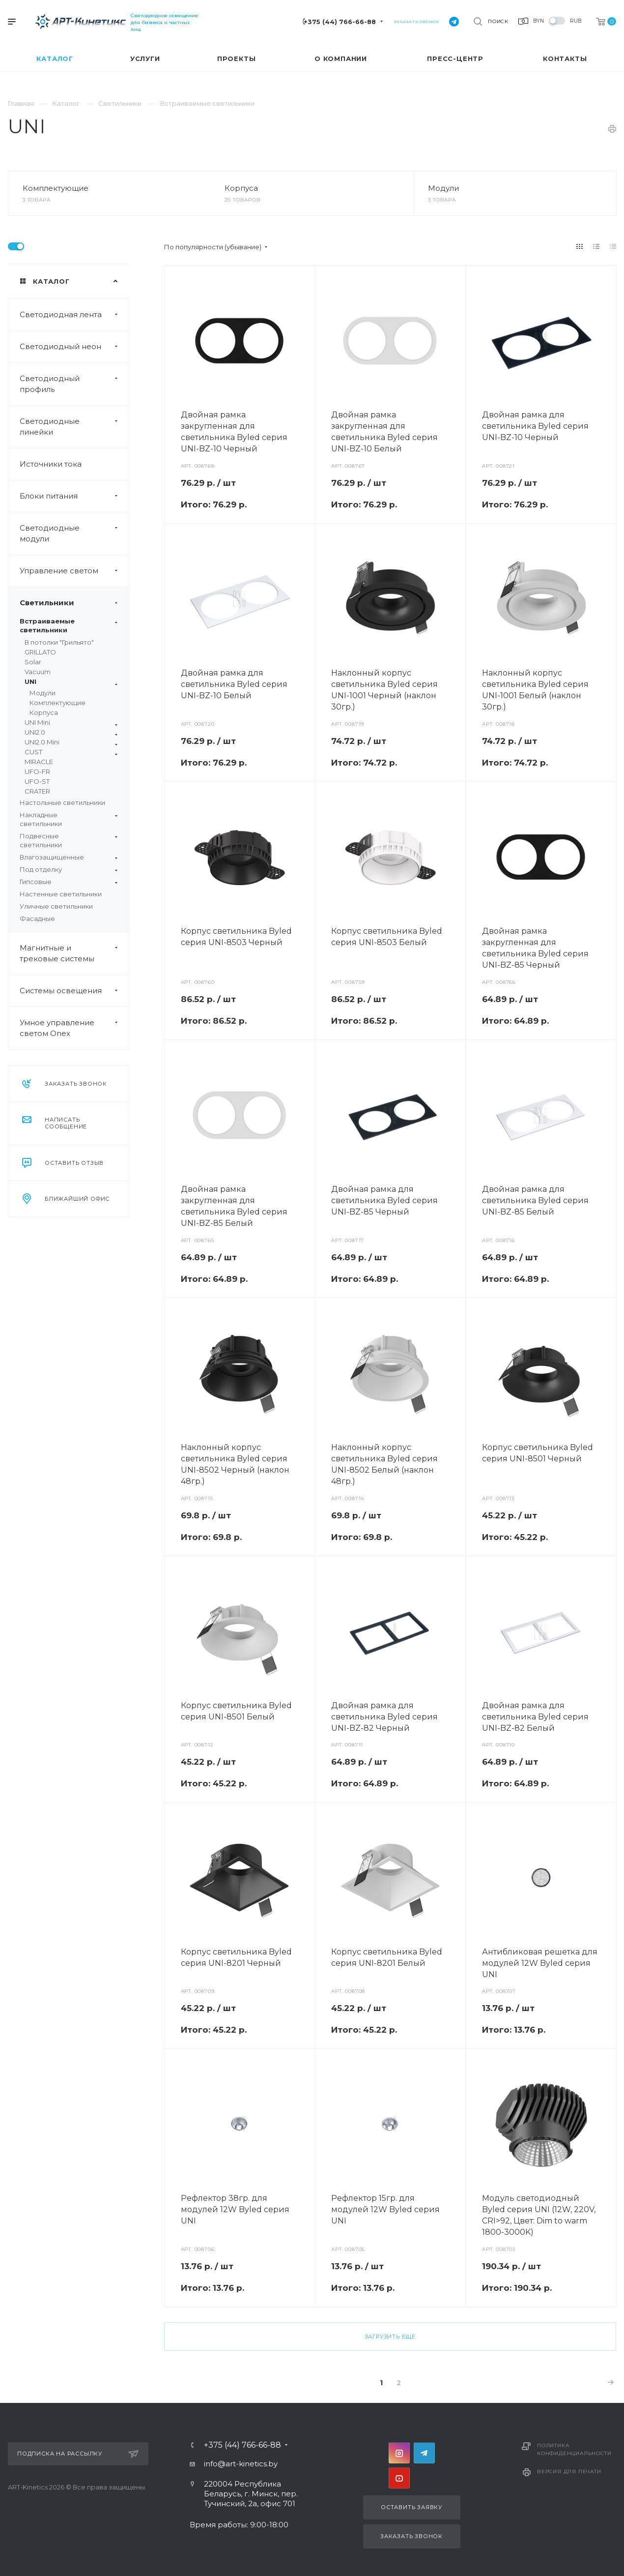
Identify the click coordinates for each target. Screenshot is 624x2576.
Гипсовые (69, 881)
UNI (71, 682)
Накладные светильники (69, 819)
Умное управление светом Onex (74, 1028)
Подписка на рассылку (78, 2454)
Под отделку (69, 869)
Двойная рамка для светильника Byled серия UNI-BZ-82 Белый (535, 1717)
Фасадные (37, 918)
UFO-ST (37, 781)
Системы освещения (74, 991)
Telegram (424, 2452)
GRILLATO (40, 652)
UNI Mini (71, 722)
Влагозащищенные (69, 857)
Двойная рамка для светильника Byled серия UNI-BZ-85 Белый (535, 1200)
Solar (33, 662)
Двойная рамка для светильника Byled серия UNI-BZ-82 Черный (384, 1717)
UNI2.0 (71, 732)
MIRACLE (39, 762)
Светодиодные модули (74, 533)
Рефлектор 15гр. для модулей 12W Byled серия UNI (385, 2209)
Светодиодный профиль (74, 384)
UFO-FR (37, 771)
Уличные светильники (56, 906)
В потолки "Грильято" (59, 642)
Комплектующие (55, 188)
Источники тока (51, 464)
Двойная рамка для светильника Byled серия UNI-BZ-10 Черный (535, 426)
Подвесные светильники (69, 840)
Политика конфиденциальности (574, 2449)
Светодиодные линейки (74, 427)
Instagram (399, 2452)
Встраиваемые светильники (69, 625)
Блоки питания (74, 496)
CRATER (37, 791)
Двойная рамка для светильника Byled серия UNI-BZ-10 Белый (234, 684)
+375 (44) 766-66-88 (340, 22)
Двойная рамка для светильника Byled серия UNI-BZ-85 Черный (384, 1200)
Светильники (74, 603)
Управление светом (74, 571)
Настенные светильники (61, 894)
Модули (443, 188)
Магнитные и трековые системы (74, 953)
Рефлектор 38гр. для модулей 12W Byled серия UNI (235, 2209)
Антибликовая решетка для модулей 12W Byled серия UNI (539, 1963)
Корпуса (241, 188)
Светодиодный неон (74, 346)
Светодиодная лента (74, 314)
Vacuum (38, 672)
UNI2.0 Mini (71, 742)
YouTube (399, 2477)
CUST (71, 752)
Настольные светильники (62, 802)
